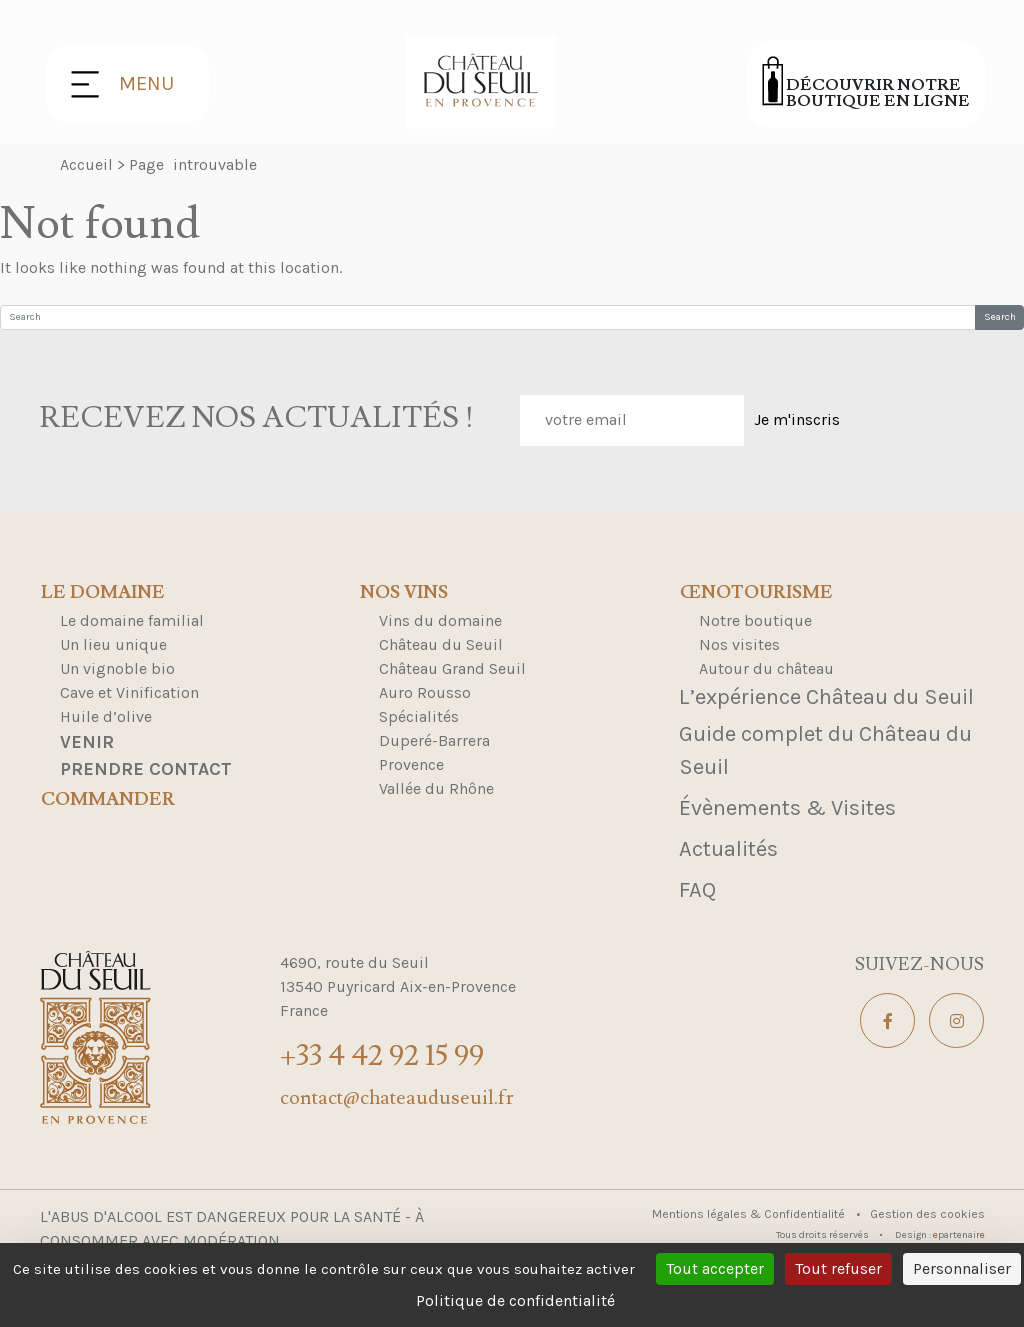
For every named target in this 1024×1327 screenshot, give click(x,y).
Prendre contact (146, 769)
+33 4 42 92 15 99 (382, 1055)
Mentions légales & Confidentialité (750, 1214)
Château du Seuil (441, 644)
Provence (411, 764)
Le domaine (103, 593)
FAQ (697, 890)
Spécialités (419, 716)
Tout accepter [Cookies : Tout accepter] (715, 1268)
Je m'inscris (797, 419)
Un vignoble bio (117, 668)
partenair (959, 1235)
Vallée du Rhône (436, 788)
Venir (87, 742)
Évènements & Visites (787, 808)
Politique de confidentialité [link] (515, 1300)
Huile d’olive (106, 716)
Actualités (728, 849)
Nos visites (739, 644)
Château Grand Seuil (452, 668)
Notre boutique (755, 620)
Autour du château (766, 668)
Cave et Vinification (129, 692)
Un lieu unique (113, 644)
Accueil (86, 164)
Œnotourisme (756, 593)
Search (1000, 317)
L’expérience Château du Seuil (826, 697)
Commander (108, 800)
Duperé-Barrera (434, 740)
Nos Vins (404, 593)
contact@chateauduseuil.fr (397, 1098)
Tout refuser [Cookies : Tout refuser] (838, 1268)
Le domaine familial (132, 620)
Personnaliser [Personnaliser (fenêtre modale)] (962, 1268)
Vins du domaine (440, 620)
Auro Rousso (425, 692)
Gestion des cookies (927, 1214)
